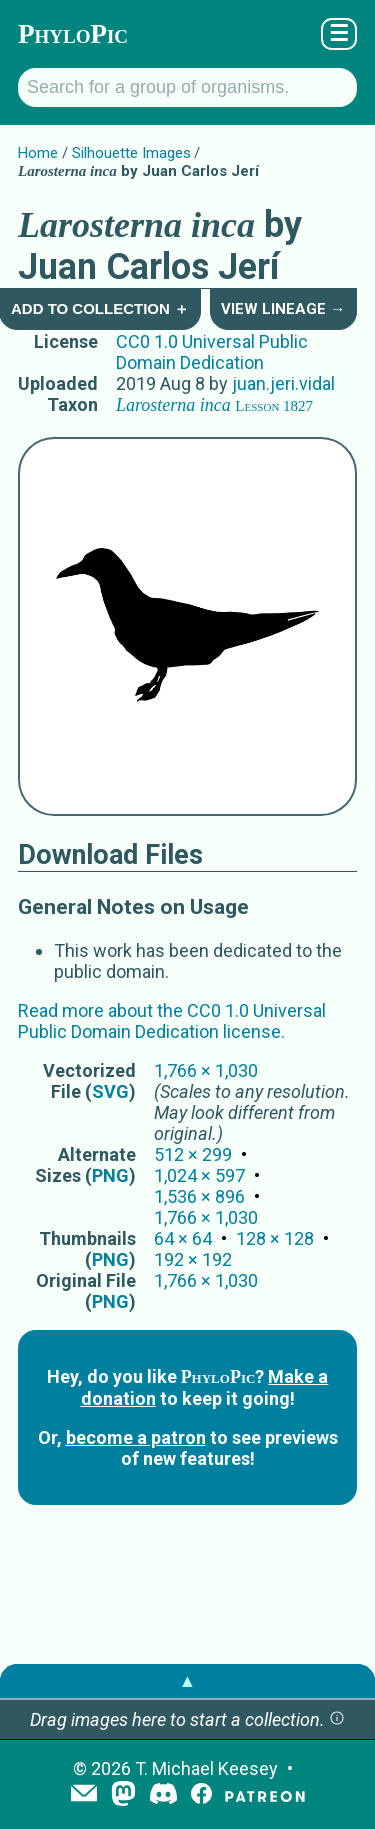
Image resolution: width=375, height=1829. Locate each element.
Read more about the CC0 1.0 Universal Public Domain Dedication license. (172, 1021)
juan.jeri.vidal (283, 383)
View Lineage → (283, 309)
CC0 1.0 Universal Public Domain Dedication (212, 352)
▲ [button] (188, 1680)
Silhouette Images (131, 153)
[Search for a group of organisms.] (187, 87)
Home (38, 153)
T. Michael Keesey (206, 1768)
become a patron (136, 1437)
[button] (337, 1719)
